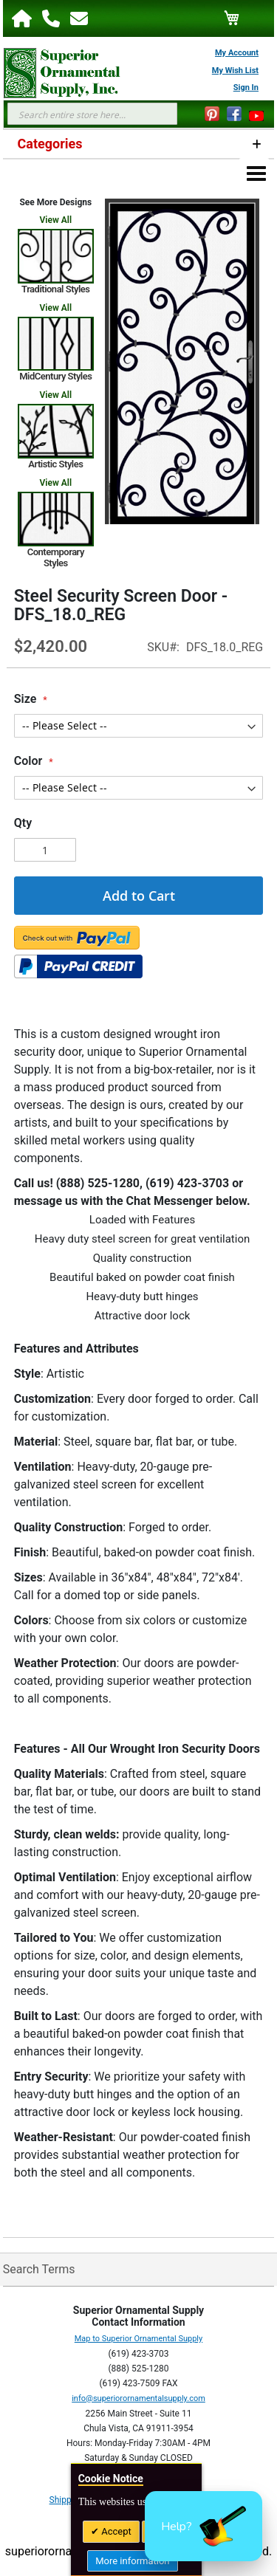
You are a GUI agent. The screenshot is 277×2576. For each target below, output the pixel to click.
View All (56, 220)
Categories (50, 143)
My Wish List (235, 70)
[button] (203, 2526)
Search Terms (39, 2269)
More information (132, 2560)
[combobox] (92, 114)
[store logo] (54, 73)
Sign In (246, 87)
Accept (115, 2531)
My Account (237, 53)
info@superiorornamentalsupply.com (138, 2398)
